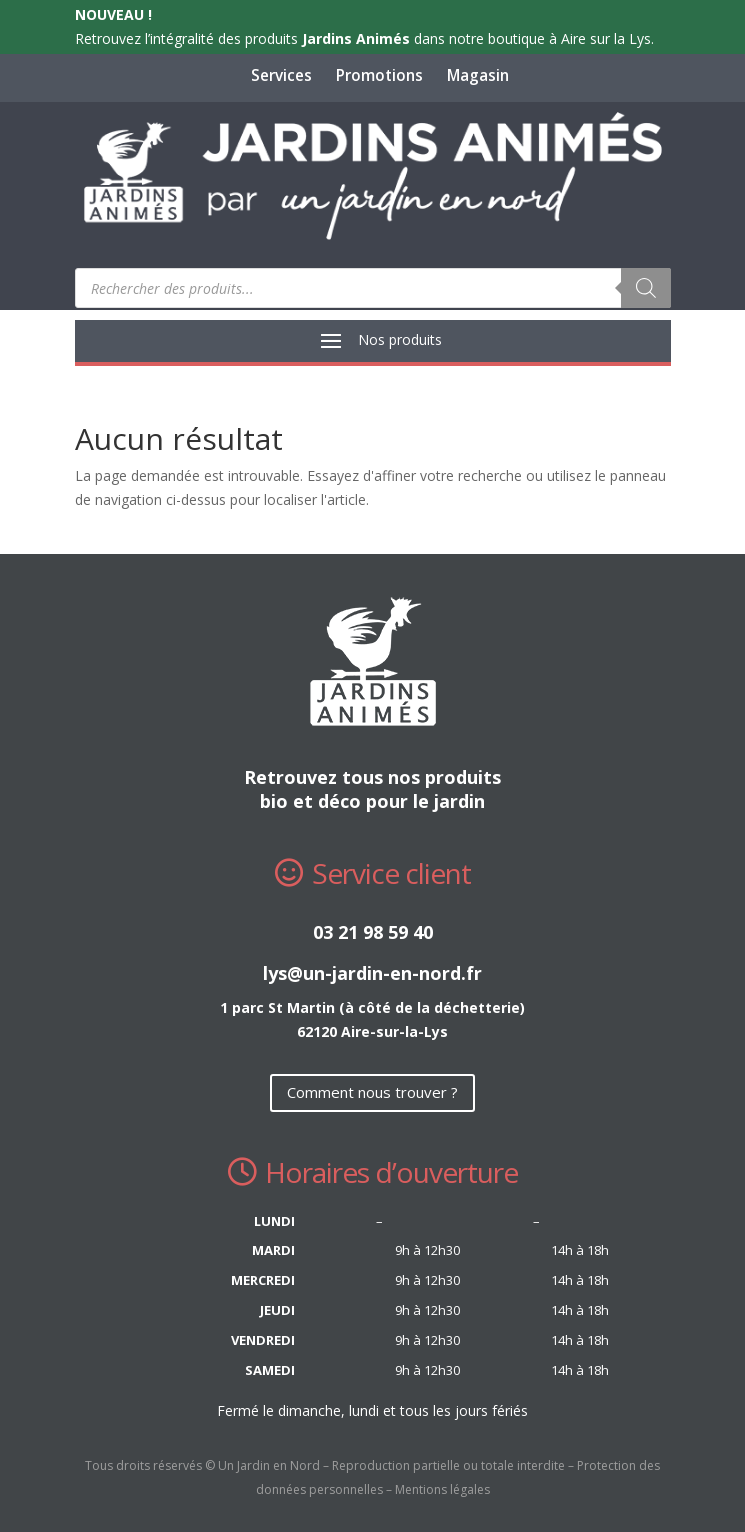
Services (281, 75)
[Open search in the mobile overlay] (373, 288)
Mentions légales (442, 1489)
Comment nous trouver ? (372, 1092)
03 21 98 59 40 (373, 932)
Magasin (478, 75)
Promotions (379, 75)
